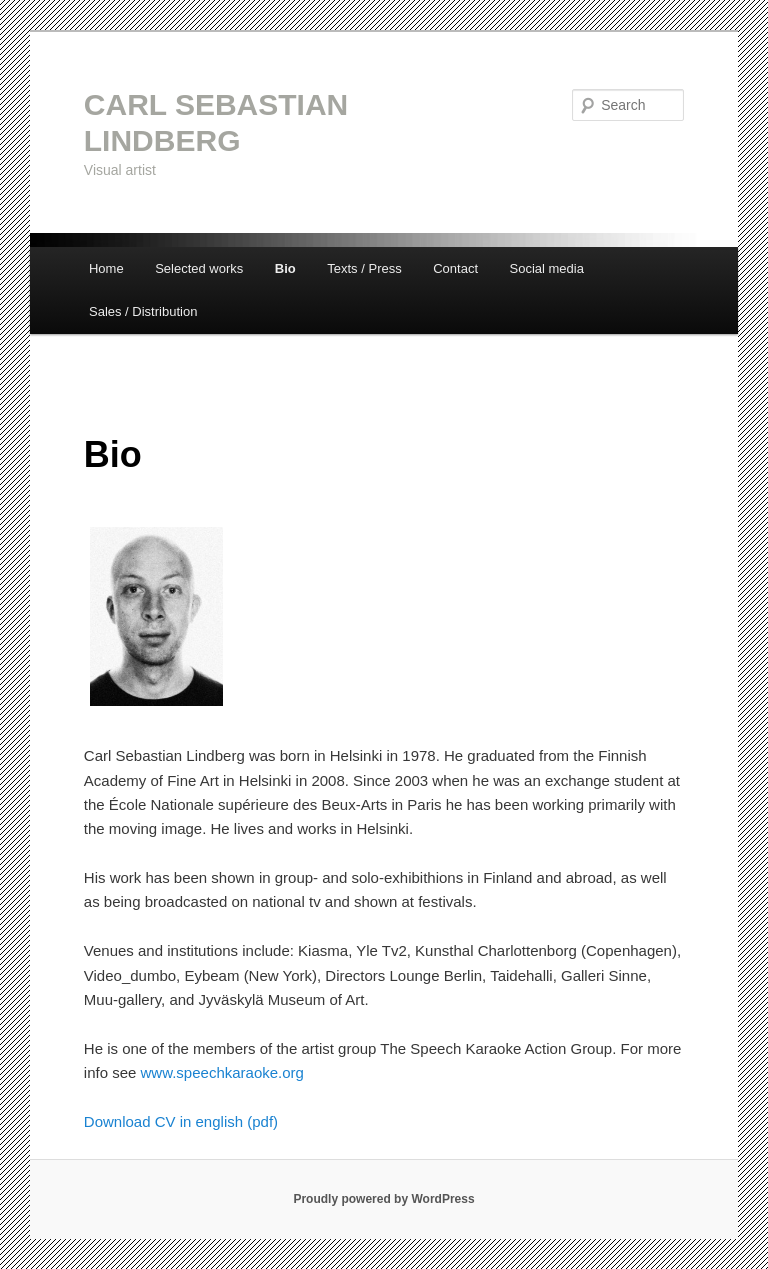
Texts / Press (364, 268)
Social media (547, 268)
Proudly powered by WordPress (383, 1199)
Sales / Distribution (143, 311)
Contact (455, 268)
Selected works (199, 268)
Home (106, 268)
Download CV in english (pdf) (183, 1121)
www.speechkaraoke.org (222, 1072)
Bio (285, 268)
